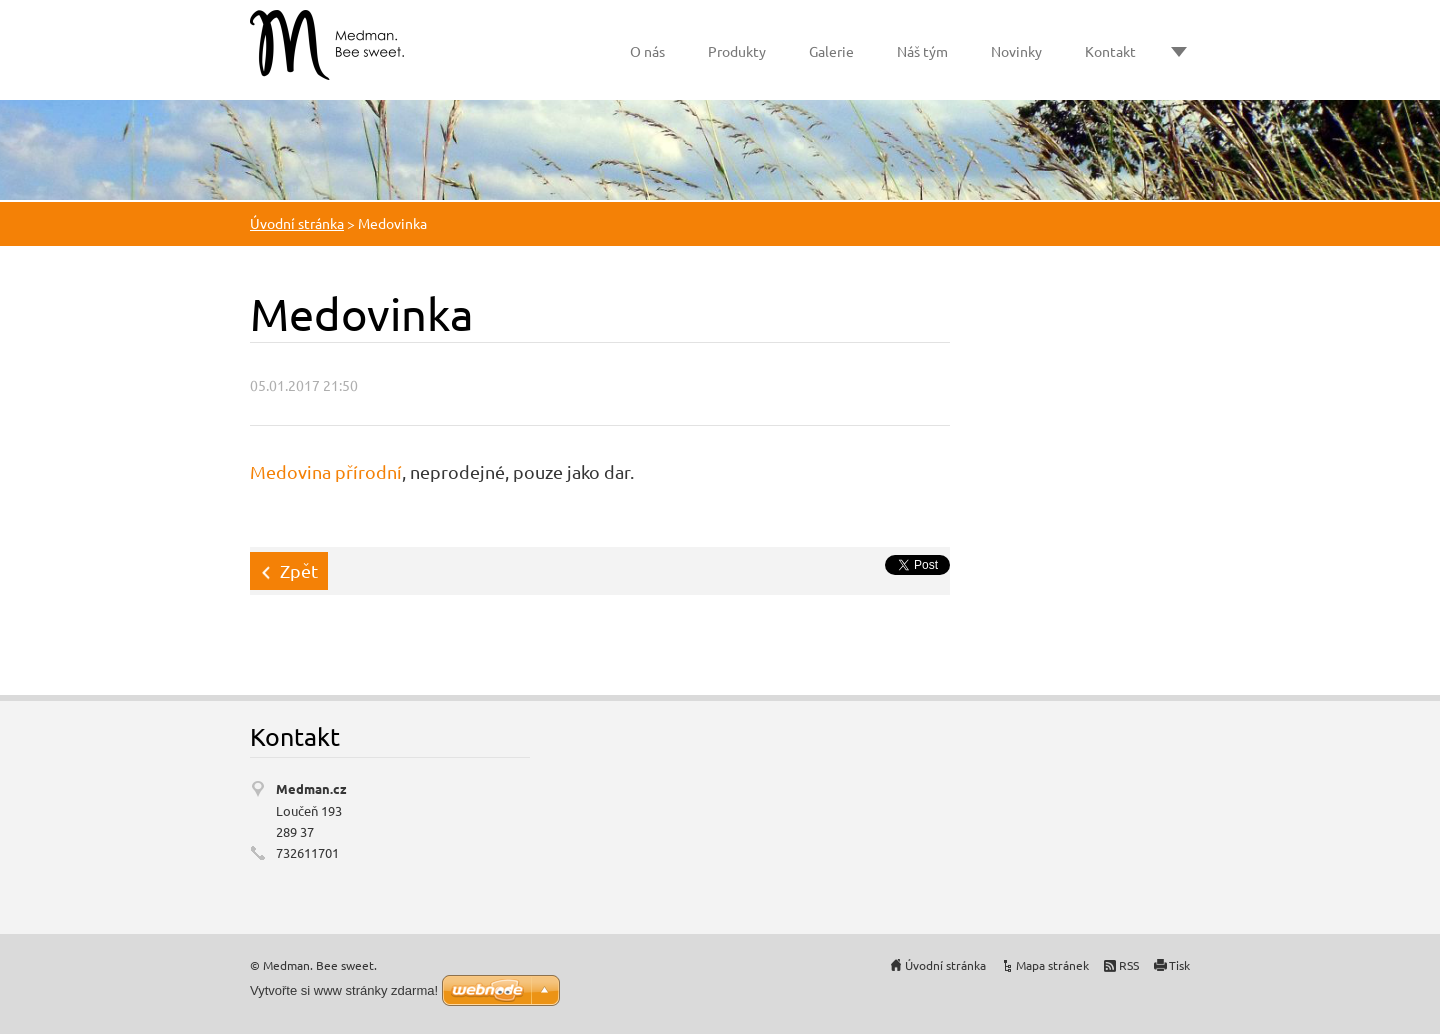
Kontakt (1110, 51)
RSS (1129, 965)
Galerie (831, 51)
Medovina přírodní (326, 471)
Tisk (1179, 965)
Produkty (737, 51)
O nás (647, 51)
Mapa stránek (1052, 965)
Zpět (299, 570)
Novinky (1016, 51)
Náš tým (922, 51)
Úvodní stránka (297, 223)
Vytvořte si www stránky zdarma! (344, 990)
